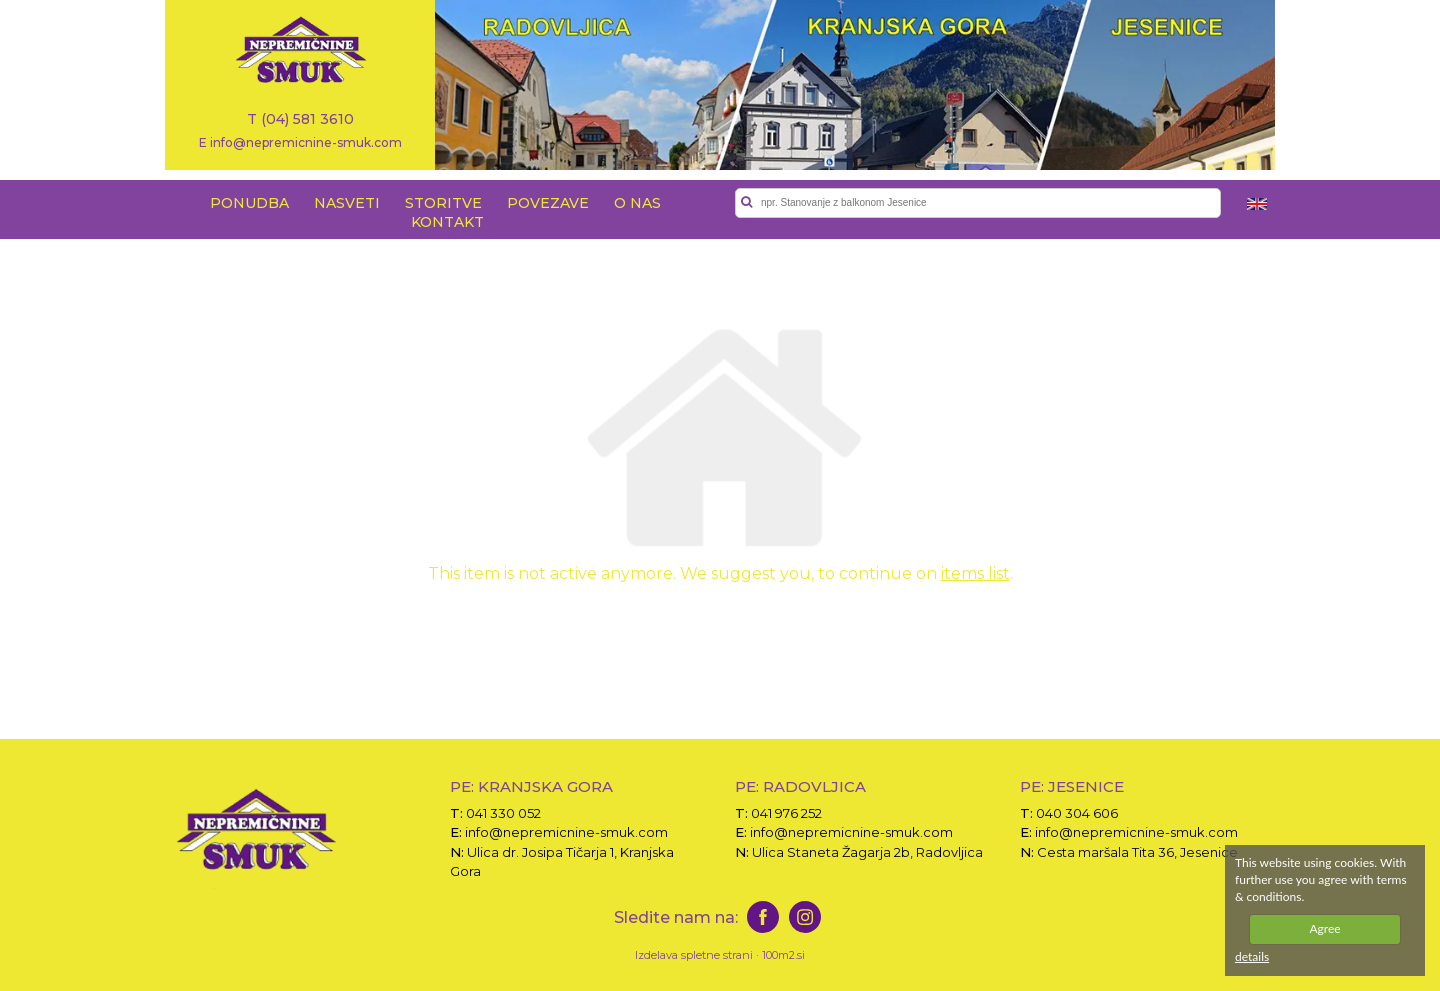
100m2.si (783, 955)
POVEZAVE (548, 203)
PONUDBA (249, 203)
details (1252, 956)
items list (975, 573)
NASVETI (347, 203)
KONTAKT (447, 222)
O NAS (637, 203)
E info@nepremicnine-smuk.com (300, 142)
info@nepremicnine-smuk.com (566, 832)
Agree (1324, 928)
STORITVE (443, 203)
